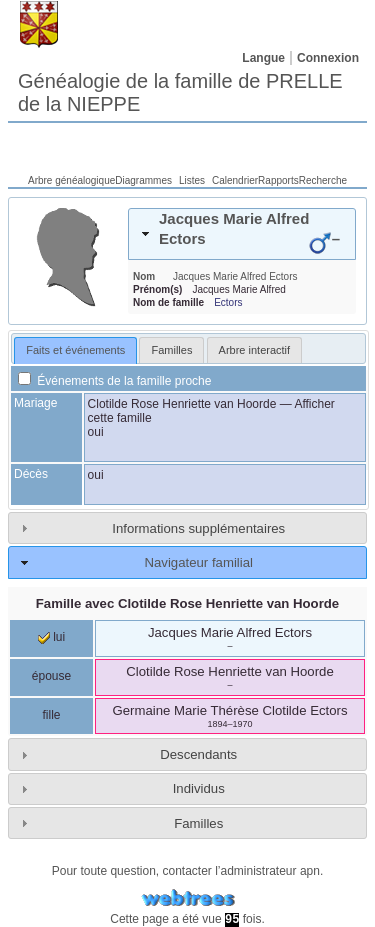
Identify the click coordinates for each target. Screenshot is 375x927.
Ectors (228, 302)
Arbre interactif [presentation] (255, 350)
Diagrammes (143, 180)
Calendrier (235, 180)
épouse (51, 676)
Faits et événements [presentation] (75, 350)
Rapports (278, 180)
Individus (199, 788)
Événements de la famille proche (114, 381)
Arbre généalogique (71, 180)
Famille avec (187, 603)
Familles (198, 823)
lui (51, 637)
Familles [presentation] (171, 350)
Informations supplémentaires (198, 528)
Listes (192, 180)
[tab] (242, 234)
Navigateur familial (198, 562)
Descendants (198, 754)
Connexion (328, 58)
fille (51, 715)
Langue (263, 58)
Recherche (323, 180)
